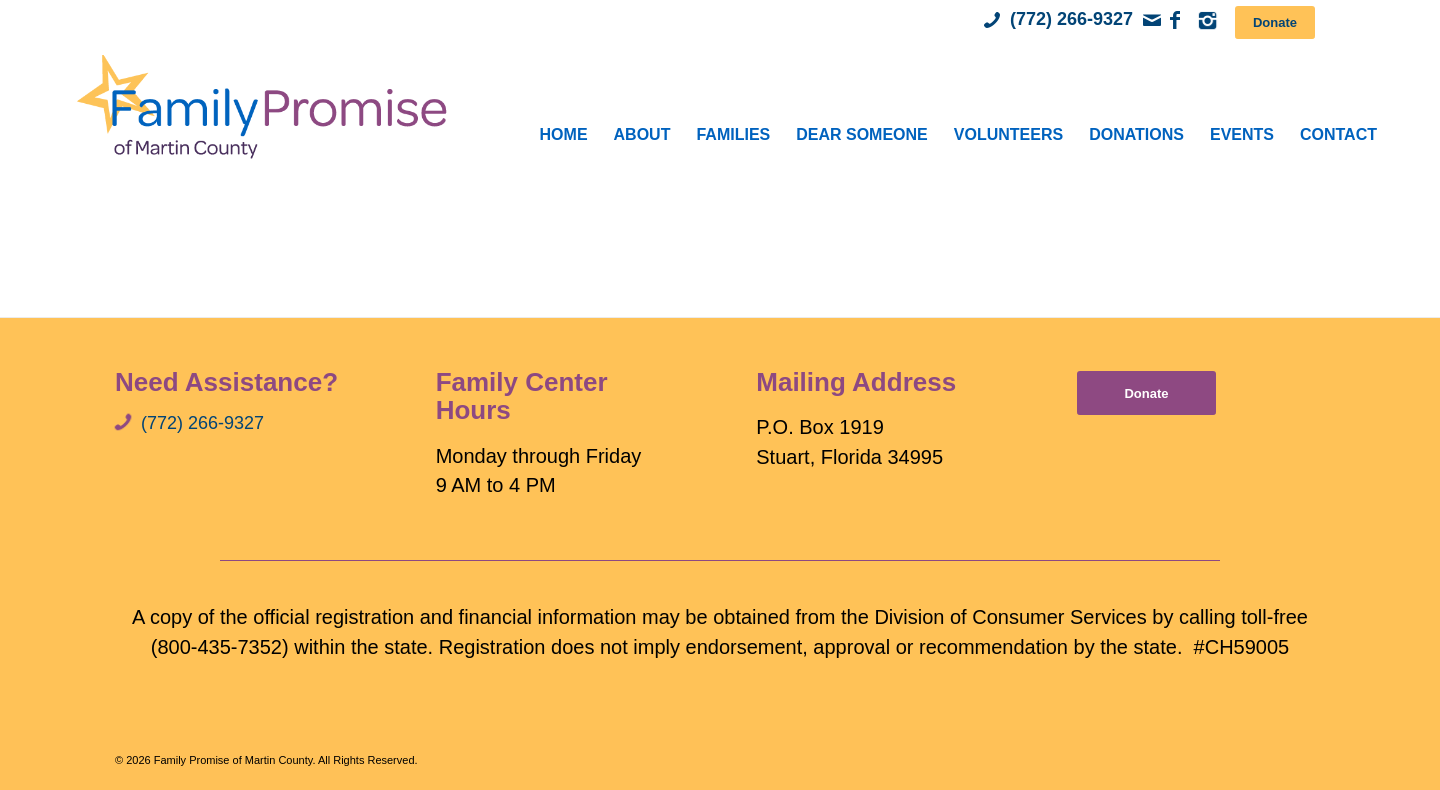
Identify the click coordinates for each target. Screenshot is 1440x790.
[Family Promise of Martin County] (261, 105)
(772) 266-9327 (1071, 19)
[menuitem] (564, 135)
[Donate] (1275, 22)
